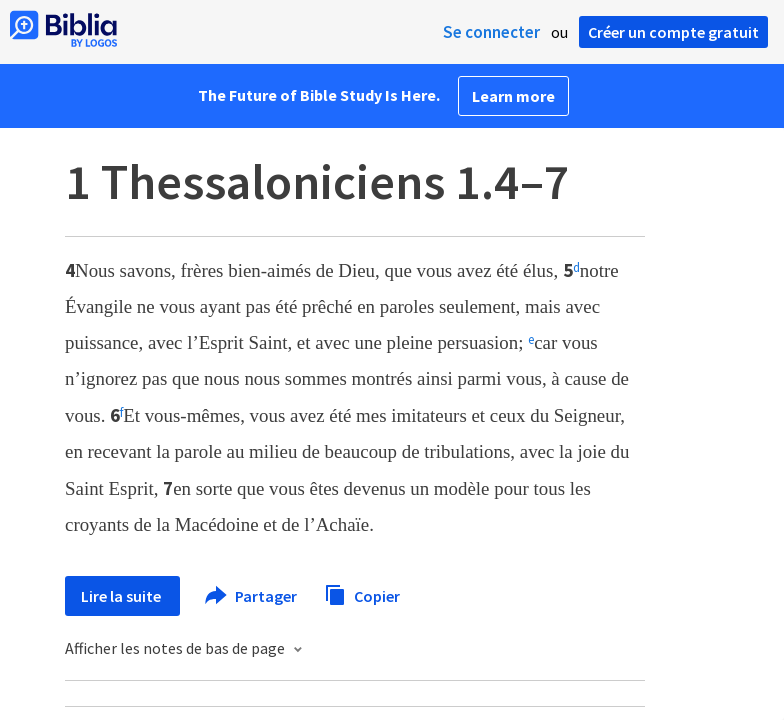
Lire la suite (122, 596)
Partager (252, 596)
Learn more (513, 96)
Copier (362, 593)
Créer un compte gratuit (673, 32)
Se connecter (491, 32)
